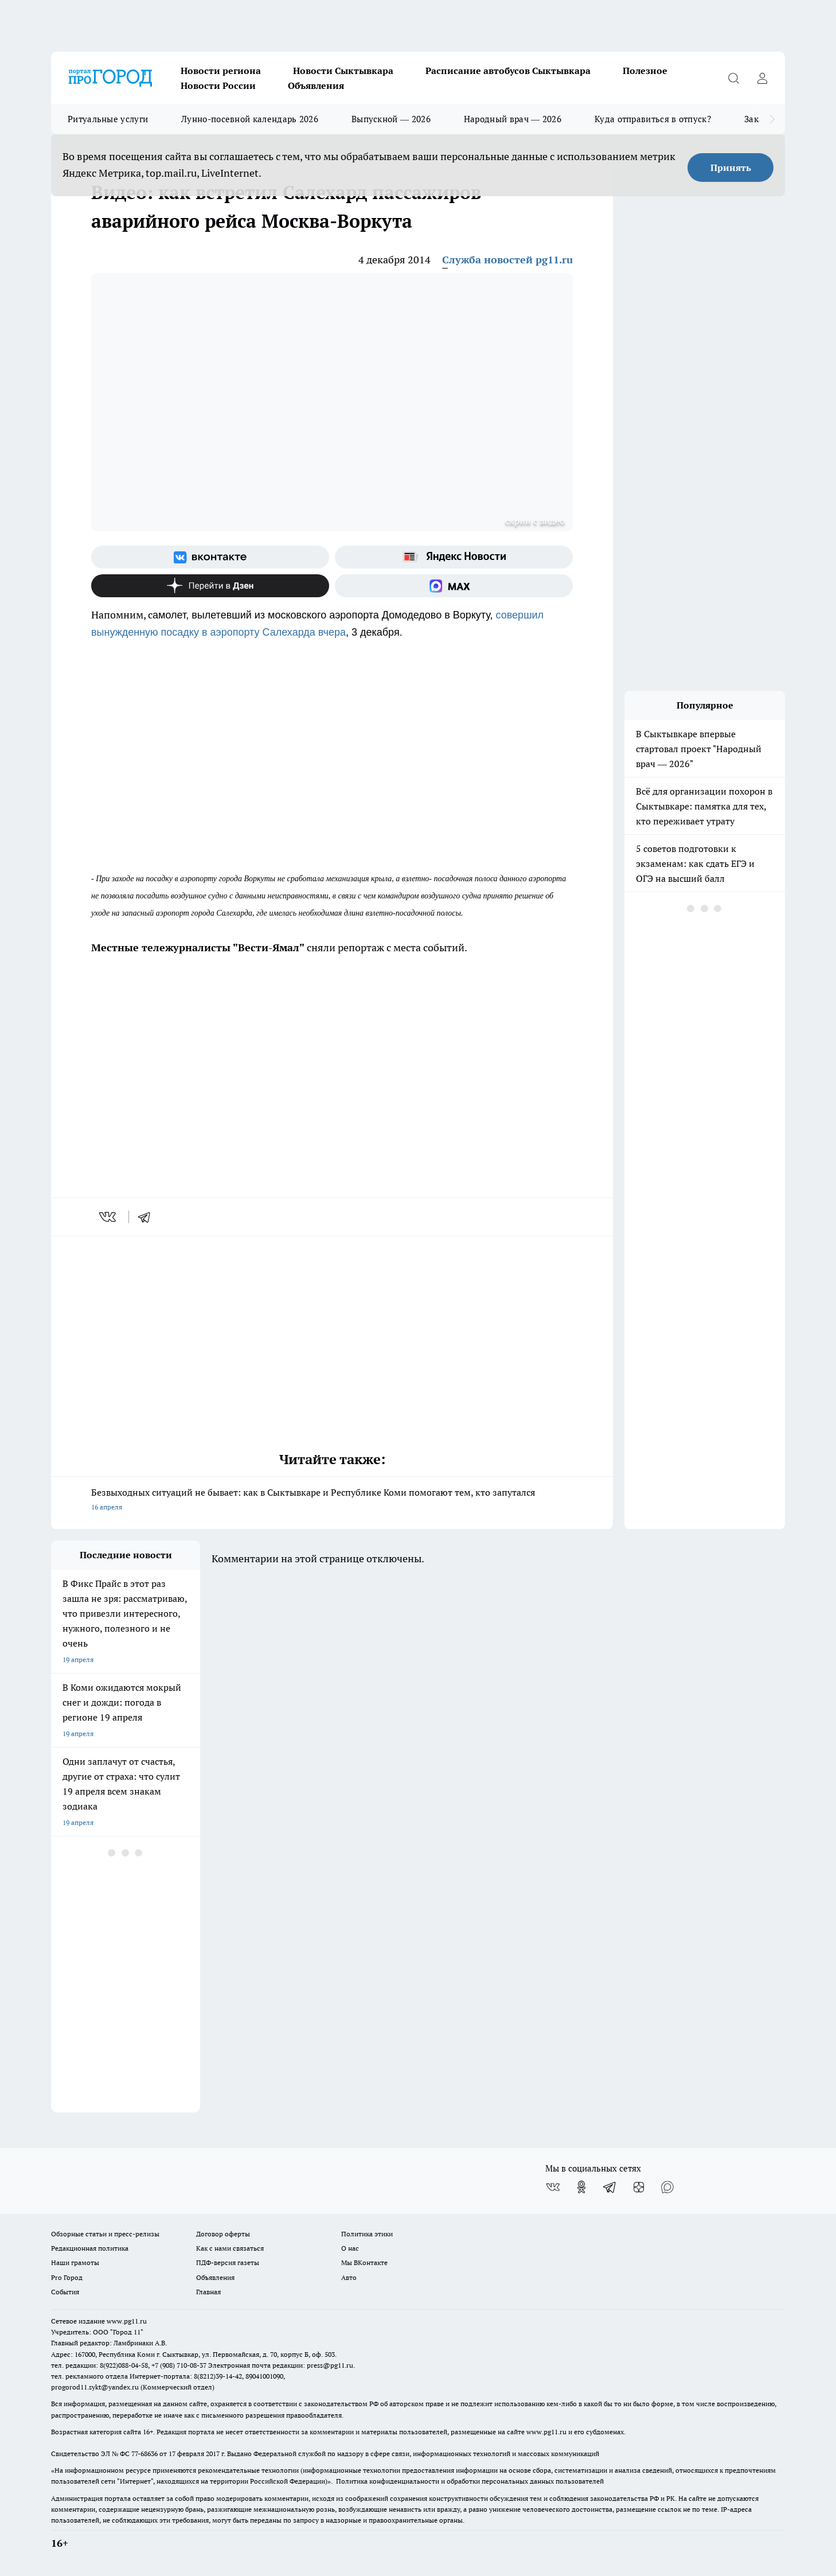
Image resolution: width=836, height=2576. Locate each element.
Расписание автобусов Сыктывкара (508, 70)
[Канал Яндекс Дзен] (210, 585)
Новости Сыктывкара (343, 70)
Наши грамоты (75, 2262)
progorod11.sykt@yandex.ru (95, 2387)
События (65, 2291)
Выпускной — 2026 (391, 119)
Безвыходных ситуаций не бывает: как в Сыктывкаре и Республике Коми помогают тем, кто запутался (332, 1501)
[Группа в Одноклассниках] (581, 2187)
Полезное (645, 70)
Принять (730, 167)
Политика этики (367, 2233)
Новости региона (221, 70)
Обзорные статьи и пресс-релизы (105, 2233)
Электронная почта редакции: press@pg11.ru (280, 2365)
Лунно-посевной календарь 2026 (249, 119)
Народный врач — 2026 (512, 119)
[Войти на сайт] (762, 78)
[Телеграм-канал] (610, 2187)
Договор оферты (223, 2233)
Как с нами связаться (230, 2248)
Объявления (316, 85)
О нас (350, 2248)
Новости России (218, 85)
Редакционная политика (89, 2248)
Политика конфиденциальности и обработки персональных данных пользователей (470, 2481)
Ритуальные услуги (108, 119)
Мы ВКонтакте (364, 2262)
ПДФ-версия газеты (227, 2262)
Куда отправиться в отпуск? (653, 119)
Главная (208, 2291)
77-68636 (144, 2453)
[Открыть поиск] (733, 78)
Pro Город (67, 2277)
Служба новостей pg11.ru (507, 259)
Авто (349, 2277)
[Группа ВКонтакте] (210, 557)
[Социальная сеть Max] (454, 585)
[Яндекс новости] (454, 557)
